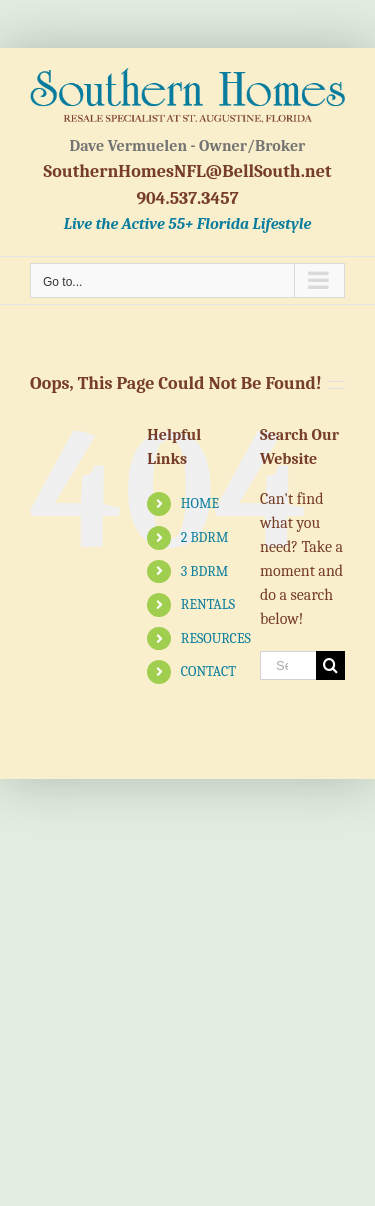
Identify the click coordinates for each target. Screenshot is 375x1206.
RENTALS (208, 604)
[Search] (330, 665)
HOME (200, 503)
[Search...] (288, 665)
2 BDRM (205, 537)
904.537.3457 (187, 198)
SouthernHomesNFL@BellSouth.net (188, 171)
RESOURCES (216, 638)
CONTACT (208, 671)
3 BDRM (204, 571)
